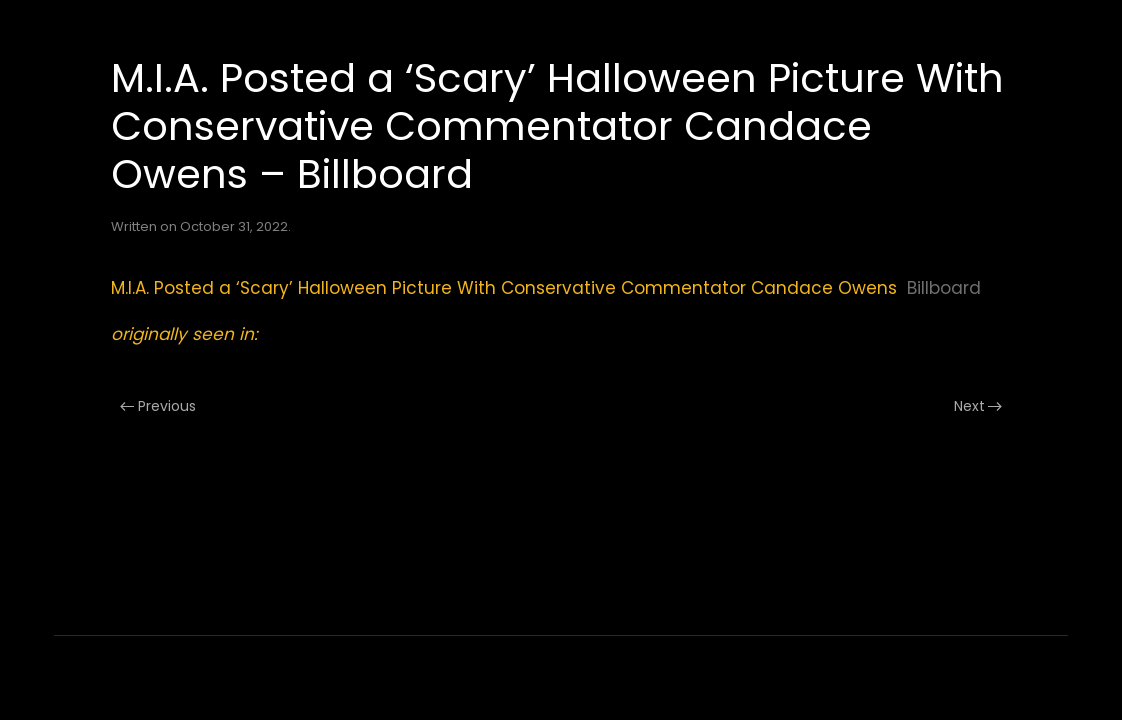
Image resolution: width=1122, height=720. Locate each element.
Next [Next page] (978, 406)
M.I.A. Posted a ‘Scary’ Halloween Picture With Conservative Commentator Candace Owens (504, 288)
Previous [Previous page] (158, 406)
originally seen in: (184, 334)
